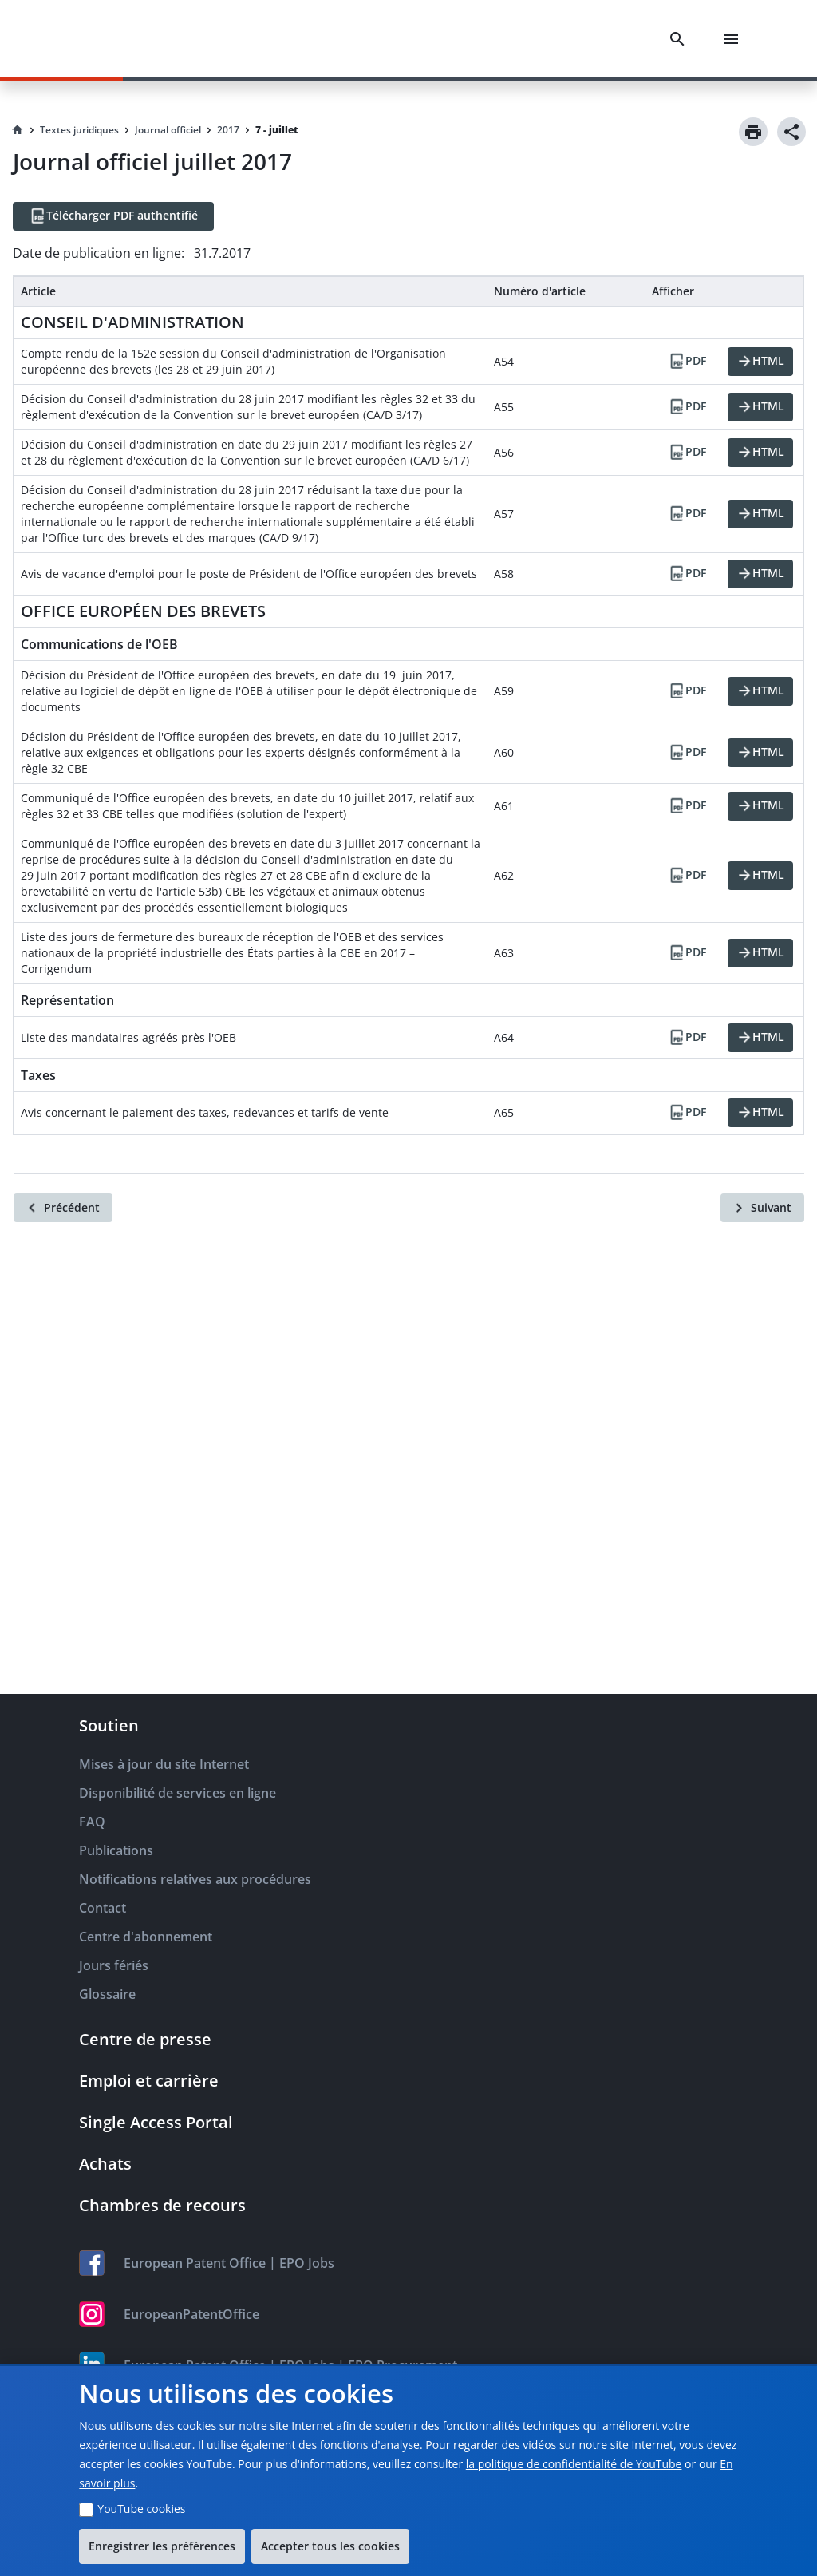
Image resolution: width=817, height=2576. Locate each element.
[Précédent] (63, 1207)
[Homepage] (17, 130)
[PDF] (687, 361)
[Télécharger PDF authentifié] (113, 216)
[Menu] (734, 39)
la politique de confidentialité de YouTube (574, 2463)
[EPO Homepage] (99, 39)
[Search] (680, 39)
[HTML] (760, 361)
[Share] (791, 131)
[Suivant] (762, 1207)
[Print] (753, 131)
